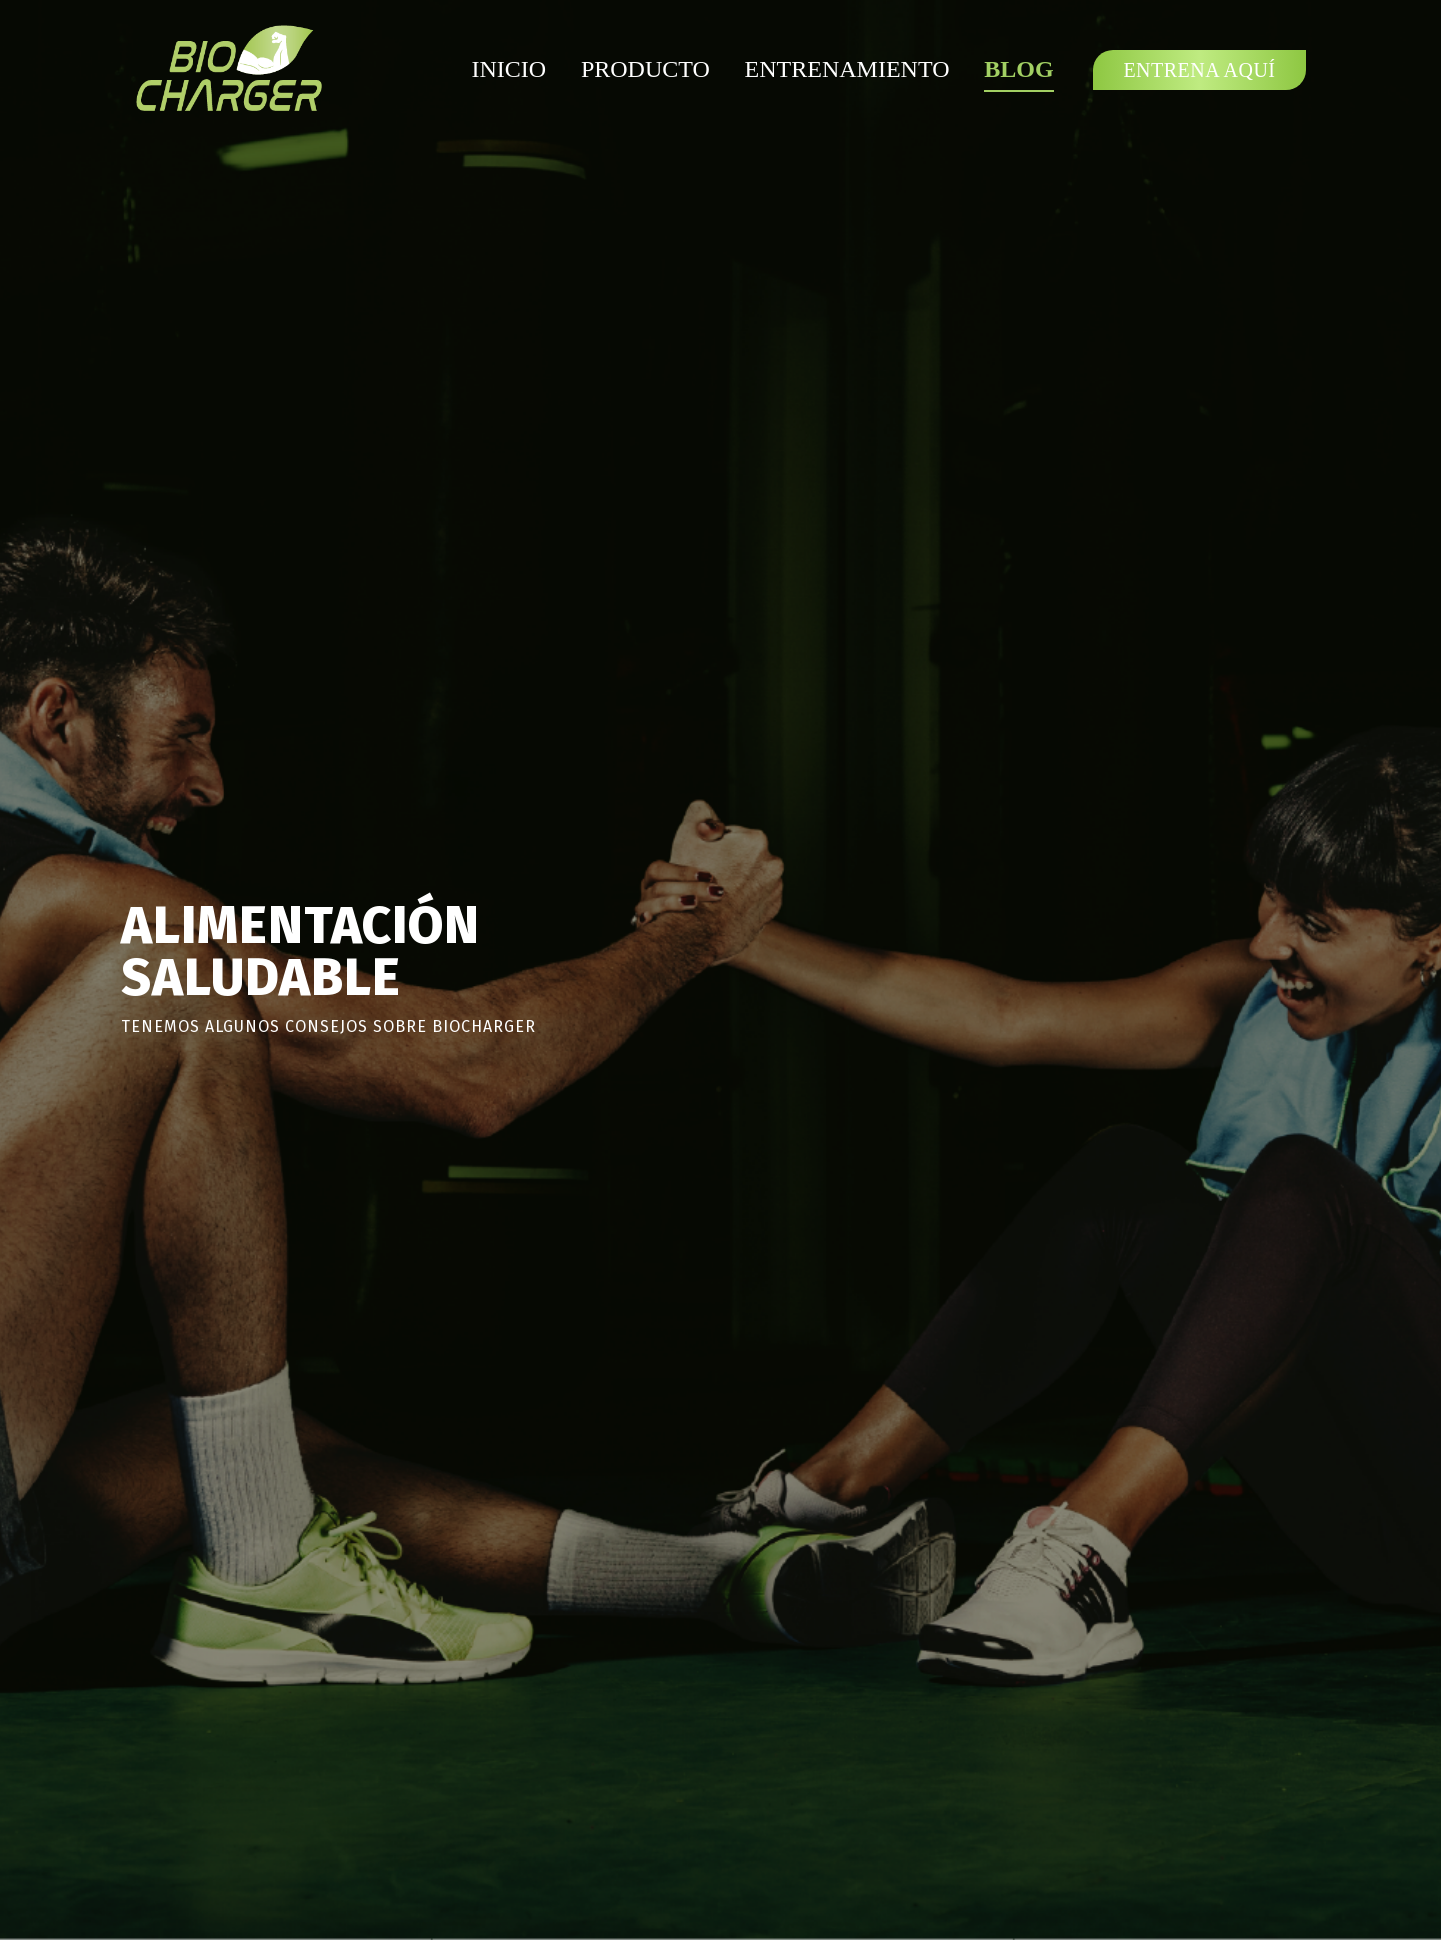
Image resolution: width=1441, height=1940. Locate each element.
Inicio (508, 69)
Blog (1018, 69)
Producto (645, 69)
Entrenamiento (847, 69)
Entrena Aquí (1199, 70)
